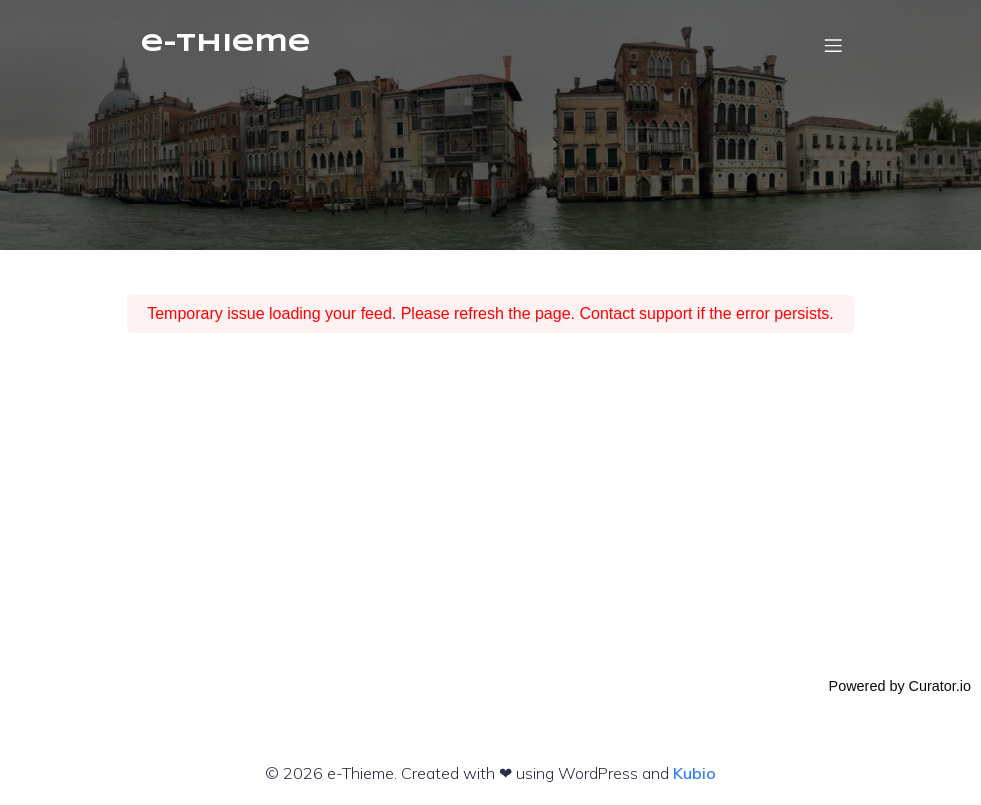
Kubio (694, 773)
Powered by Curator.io (900, 686)
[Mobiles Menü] (834, 45)
